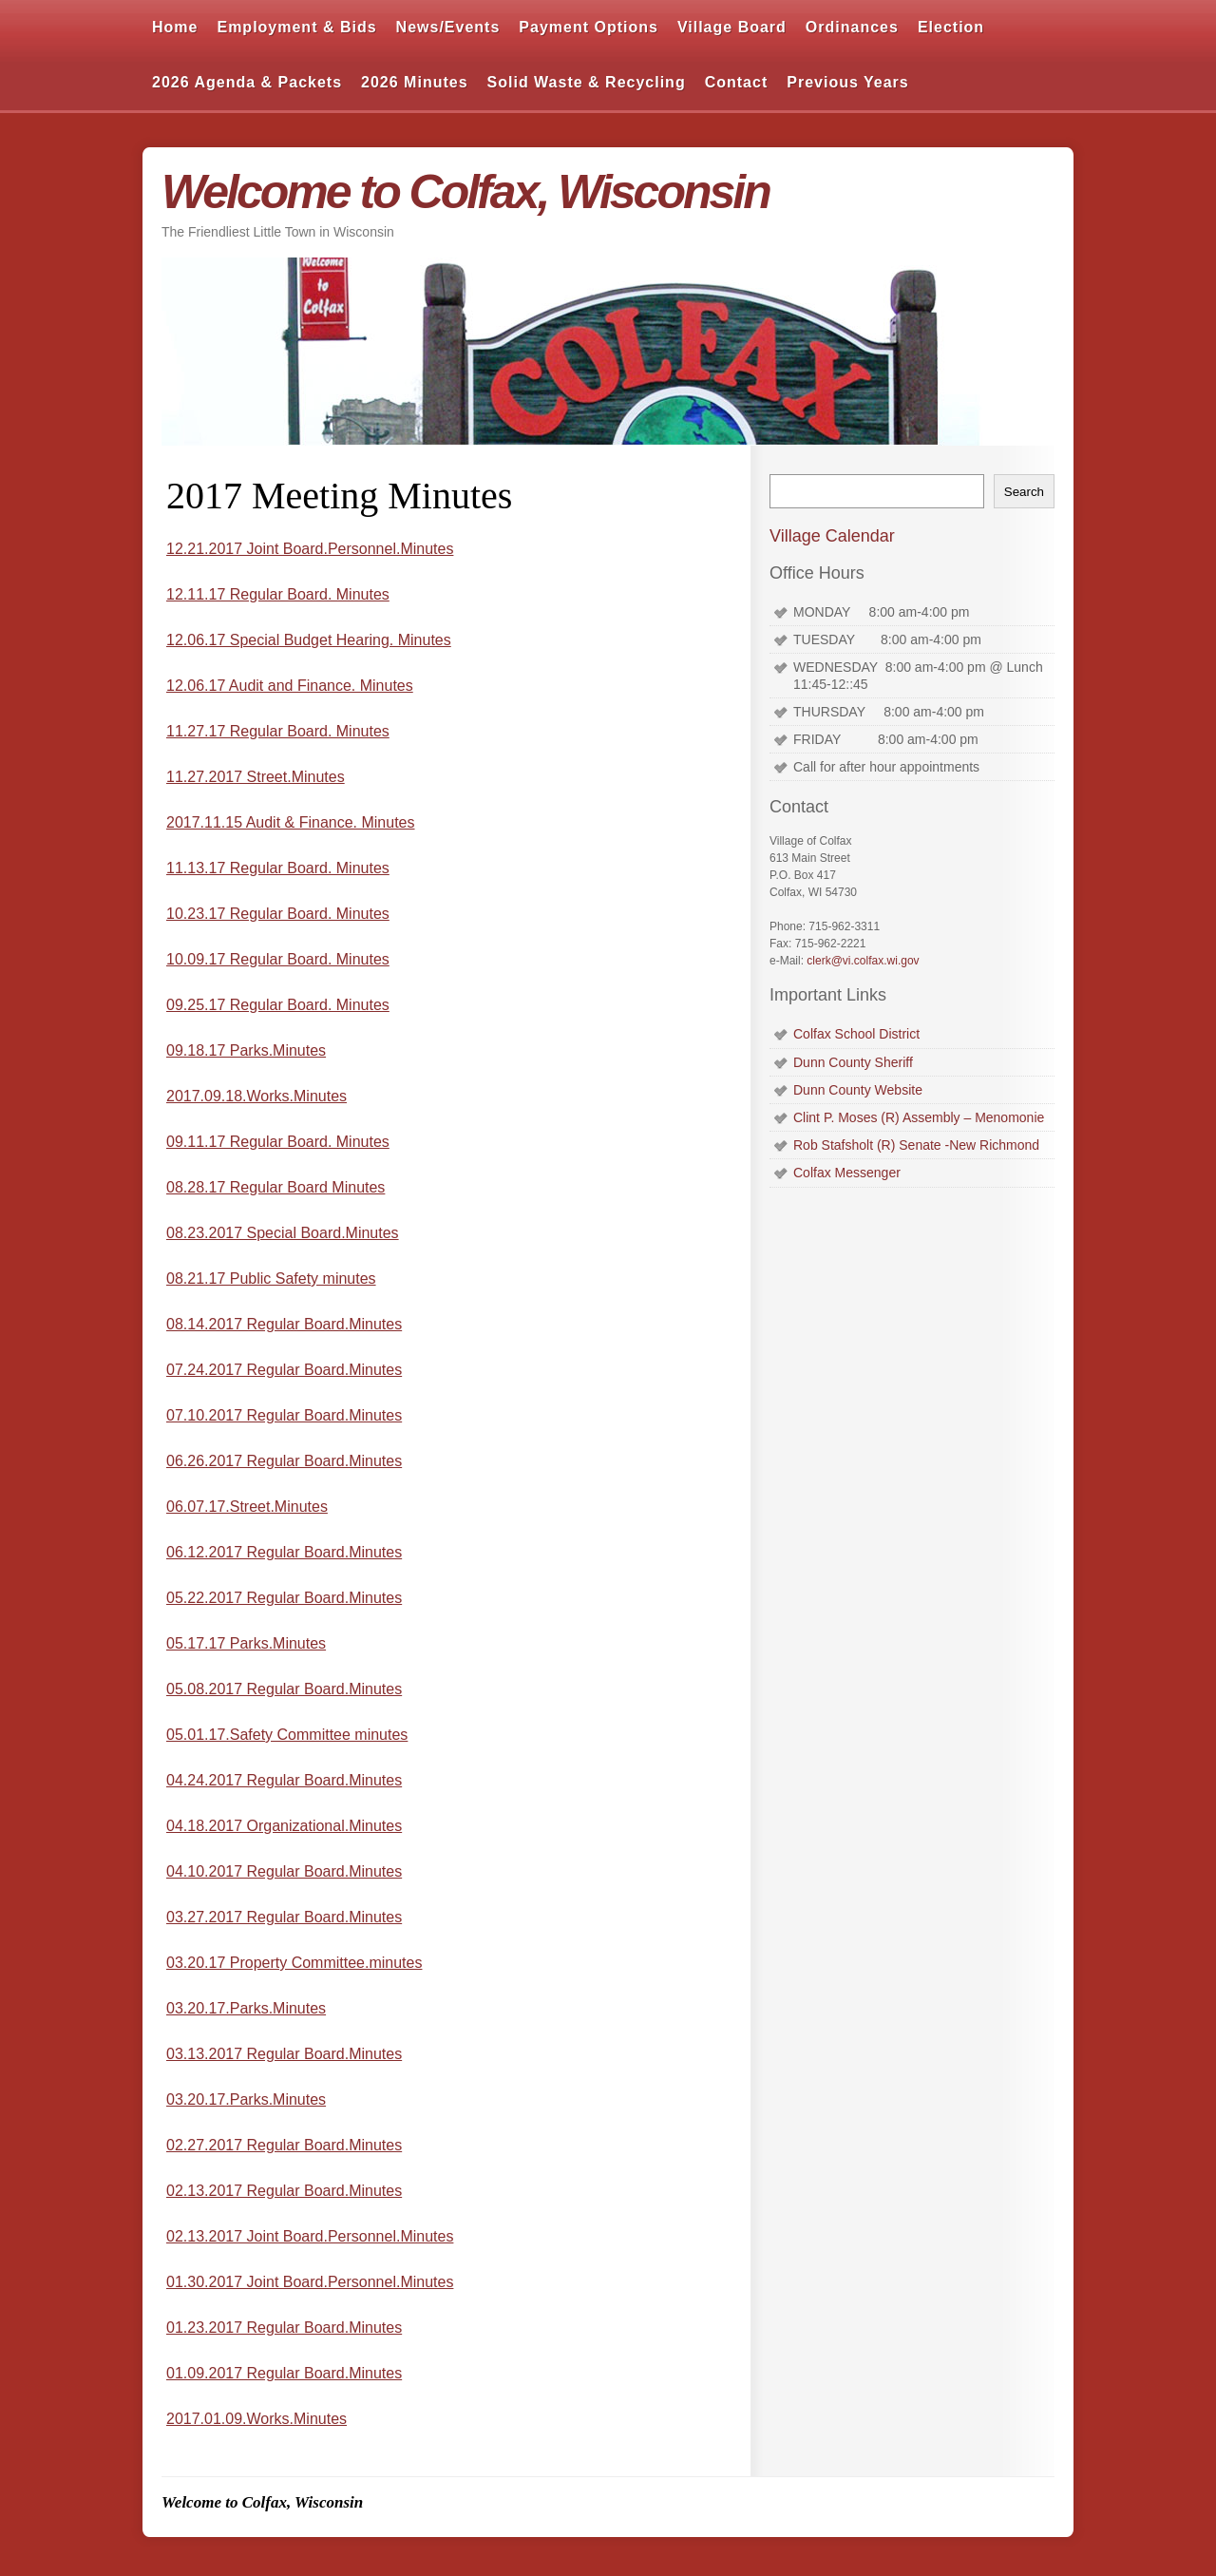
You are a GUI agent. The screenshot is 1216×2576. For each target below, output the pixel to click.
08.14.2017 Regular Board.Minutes (284, 1324)
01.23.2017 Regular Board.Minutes (284, 2327)
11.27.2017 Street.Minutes (255, 777)
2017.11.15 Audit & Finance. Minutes (290, 822)
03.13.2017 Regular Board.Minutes (284, 2054)
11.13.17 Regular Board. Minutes (278, 868)
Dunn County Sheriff (853, 1062)
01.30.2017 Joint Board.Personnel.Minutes (309, 2282)
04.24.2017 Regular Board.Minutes (284, 1780)
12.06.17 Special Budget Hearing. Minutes (308, 640)
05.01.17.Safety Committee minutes (287, 1735)
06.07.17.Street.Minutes (247, 1506)
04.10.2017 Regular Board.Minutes (284, 1871)
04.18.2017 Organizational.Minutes (284, 1826)
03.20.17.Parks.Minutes (246, 2008)
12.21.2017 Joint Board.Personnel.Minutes (309, 549)
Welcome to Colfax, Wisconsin (466, 192)
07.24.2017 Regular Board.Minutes (284, 1370)
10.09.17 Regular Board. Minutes (278, 959)
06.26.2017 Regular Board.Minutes (284, 1461)
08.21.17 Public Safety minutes (271, 1278)
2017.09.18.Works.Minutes (256, 1096)
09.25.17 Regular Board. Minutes (278, 1005)
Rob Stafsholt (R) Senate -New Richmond (916, 1145)
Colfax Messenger (847, 1172)
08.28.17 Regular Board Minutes (275, 1187)
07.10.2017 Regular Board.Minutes (284, 1415)
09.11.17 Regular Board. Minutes (278, 1142)
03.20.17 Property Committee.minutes (294, 1963)
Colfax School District (856, 1033)
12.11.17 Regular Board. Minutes (278, 594)
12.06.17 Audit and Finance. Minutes (289, 685)
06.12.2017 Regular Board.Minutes (284, 1552)
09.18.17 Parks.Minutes (246, 1050)
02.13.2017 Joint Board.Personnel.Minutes (309, 2236)
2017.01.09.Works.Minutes (256, 2419)
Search (1024, 492)
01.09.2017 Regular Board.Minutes (284, 2373)
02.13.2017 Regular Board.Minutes (284, 2191)
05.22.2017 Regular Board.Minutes (284, 1598)
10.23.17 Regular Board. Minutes (278, 914)
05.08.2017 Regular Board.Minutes (284, 1689)
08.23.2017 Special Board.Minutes (282, 1233)
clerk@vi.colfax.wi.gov (863, 960)
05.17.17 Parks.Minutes (246, 1643)
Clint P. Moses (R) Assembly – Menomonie (918, 1117)
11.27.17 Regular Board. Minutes (278, 731)
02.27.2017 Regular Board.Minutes (284, 2145)
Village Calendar (832, 535)
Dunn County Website (857, 1089)
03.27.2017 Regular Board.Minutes (284, 1917)
